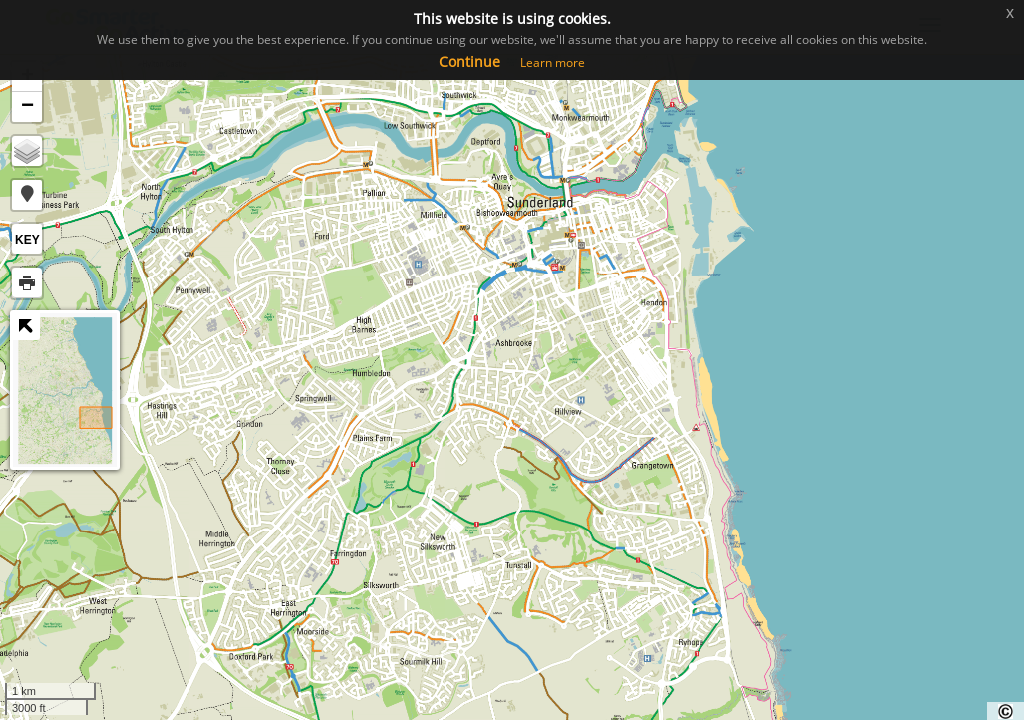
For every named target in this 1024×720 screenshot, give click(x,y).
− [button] (27, 107)
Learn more (552, 62)
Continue (469, 61)
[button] (27, 195)
